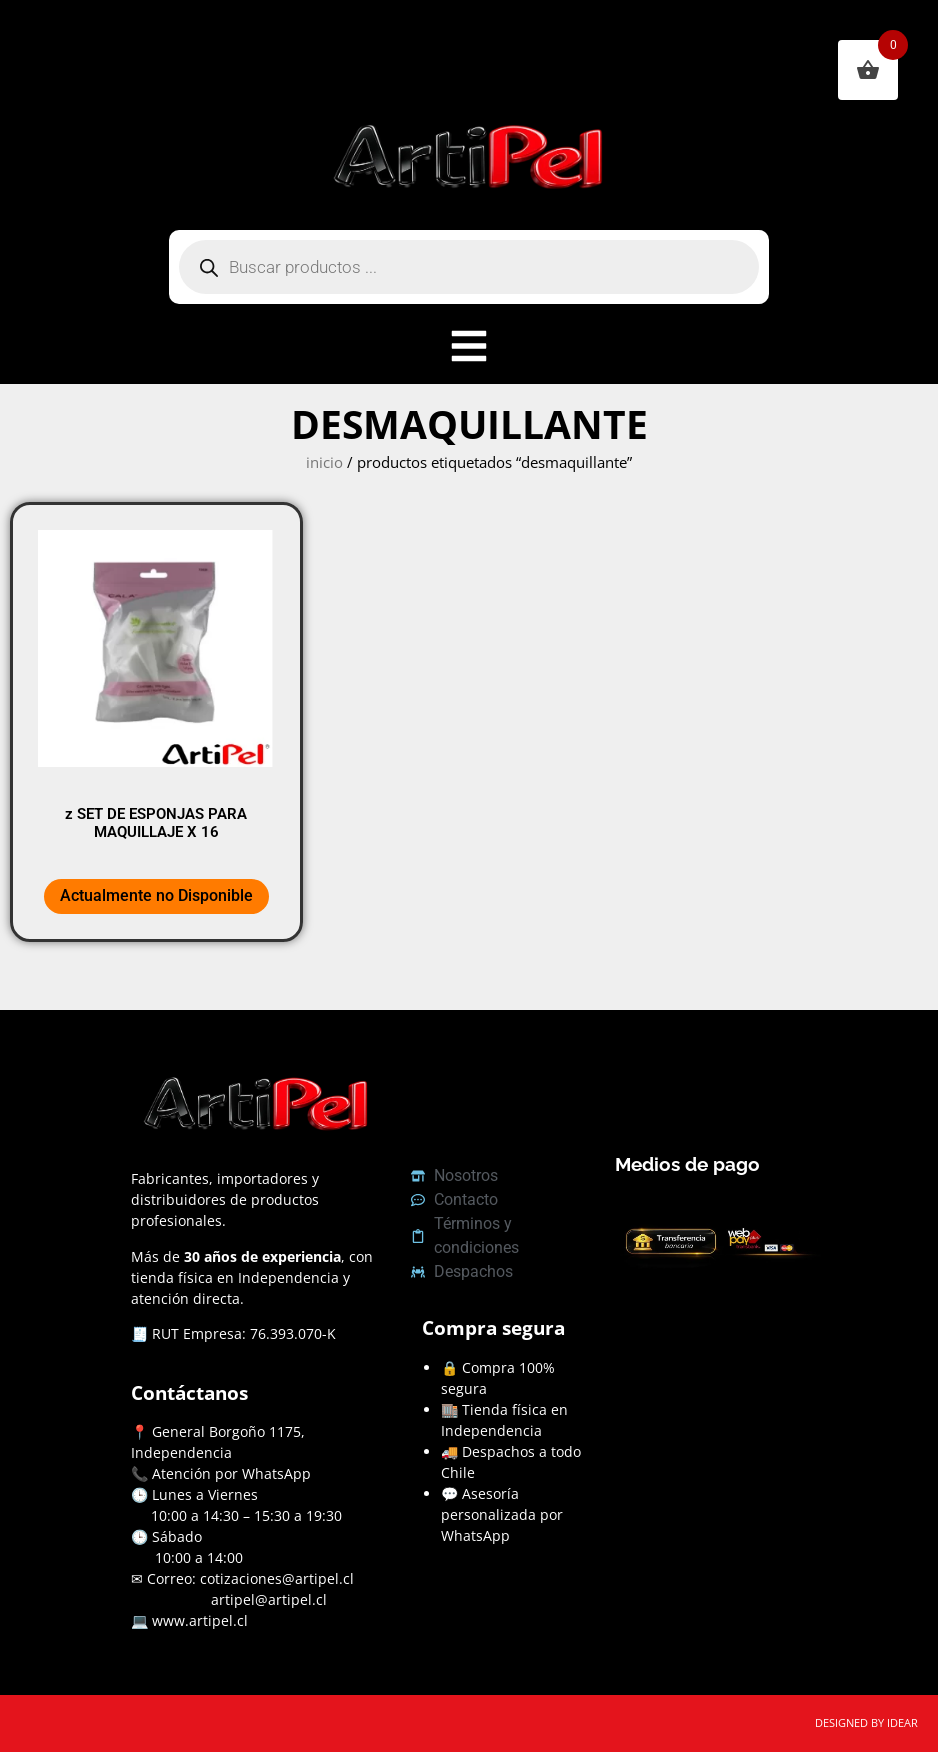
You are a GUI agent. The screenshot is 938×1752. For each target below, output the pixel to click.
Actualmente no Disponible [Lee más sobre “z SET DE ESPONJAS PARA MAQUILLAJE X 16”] (156, 895)
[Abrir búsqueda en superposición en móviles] (469, 267)
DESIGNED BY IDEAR (866, 1722)
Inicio (324, 462)
